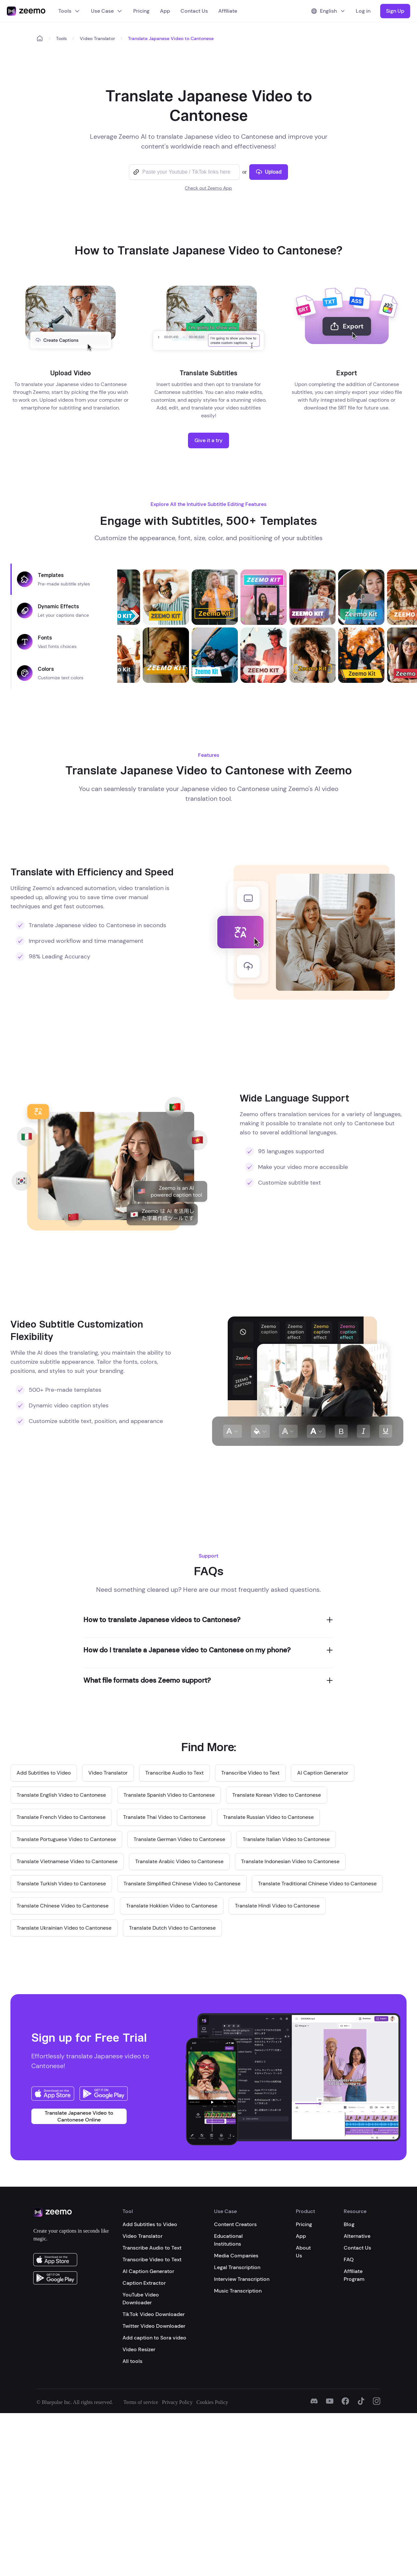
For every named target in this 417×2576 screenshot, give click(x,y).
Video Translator (97, 38)
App (165, 10)
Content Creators (235, 2224)
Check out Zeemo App (208, 188)
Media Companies (236, 2255)
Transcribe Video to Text (151, 2259)
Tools (69, 10)
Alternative (357, 2236)
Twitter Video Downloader (153, 2326)
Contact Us (194, 10)
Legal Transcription (237, 2267)
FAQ (349, 2259)
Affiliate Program (354, 2275)
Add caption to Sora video (154, 2337)
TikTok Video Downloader (153, 2314)
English (328, 10)
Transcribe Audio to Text (151, 2247)
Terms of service (140, 2402)
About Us (303, 2251)
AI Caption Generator (148, 2271)
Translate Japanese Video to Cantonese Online (79, 2116)
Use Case (107, 10)
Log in (363, 10)
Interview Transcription (241, 2279)
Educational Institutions (228, 2240)
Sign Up (395, 10)
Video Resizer (138, 2349)
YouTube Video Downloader (140, 2298)
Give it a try (208, 440)
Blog (349, 2224)
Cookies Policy (212, 2402)
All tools (132, 2361)
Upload (268, 171)
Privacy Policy (177, 2402)
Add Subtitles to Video (149, 2224)
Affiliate (227, 10)
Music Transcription (238, 2290)
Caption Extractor (144, 2283)
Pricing (141, 10)
